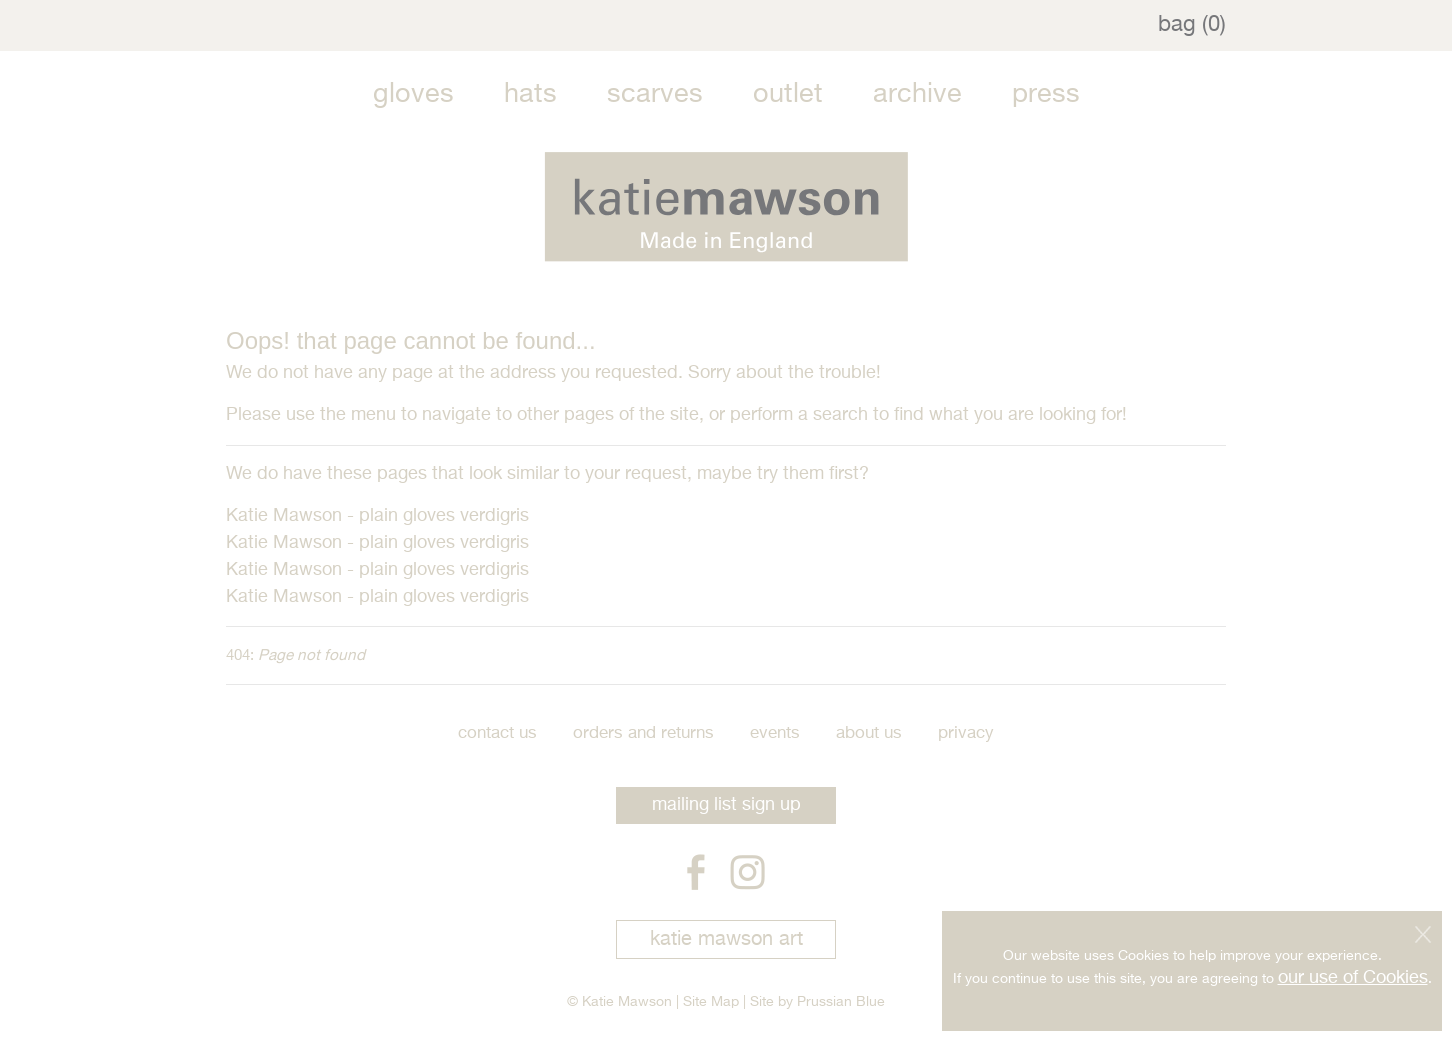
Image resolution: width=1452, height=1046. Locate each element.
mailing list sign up (726, 805)
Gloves (413, 94)
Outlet (788, 94)
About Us (869, 733)
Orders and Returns (643, 733)
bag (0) (1192, 25)
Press (1046, 94)
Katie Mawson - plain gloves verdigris (377, 516)
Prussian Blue (841, 1002)
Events (775, 733)
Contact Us (497, 733)
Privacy (966, 733)
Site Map (711, 1002)
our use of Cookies (1353, 977)
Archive (917, 94)
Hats (530, 94)
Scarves (655, 94)
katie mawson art (726, 939)
